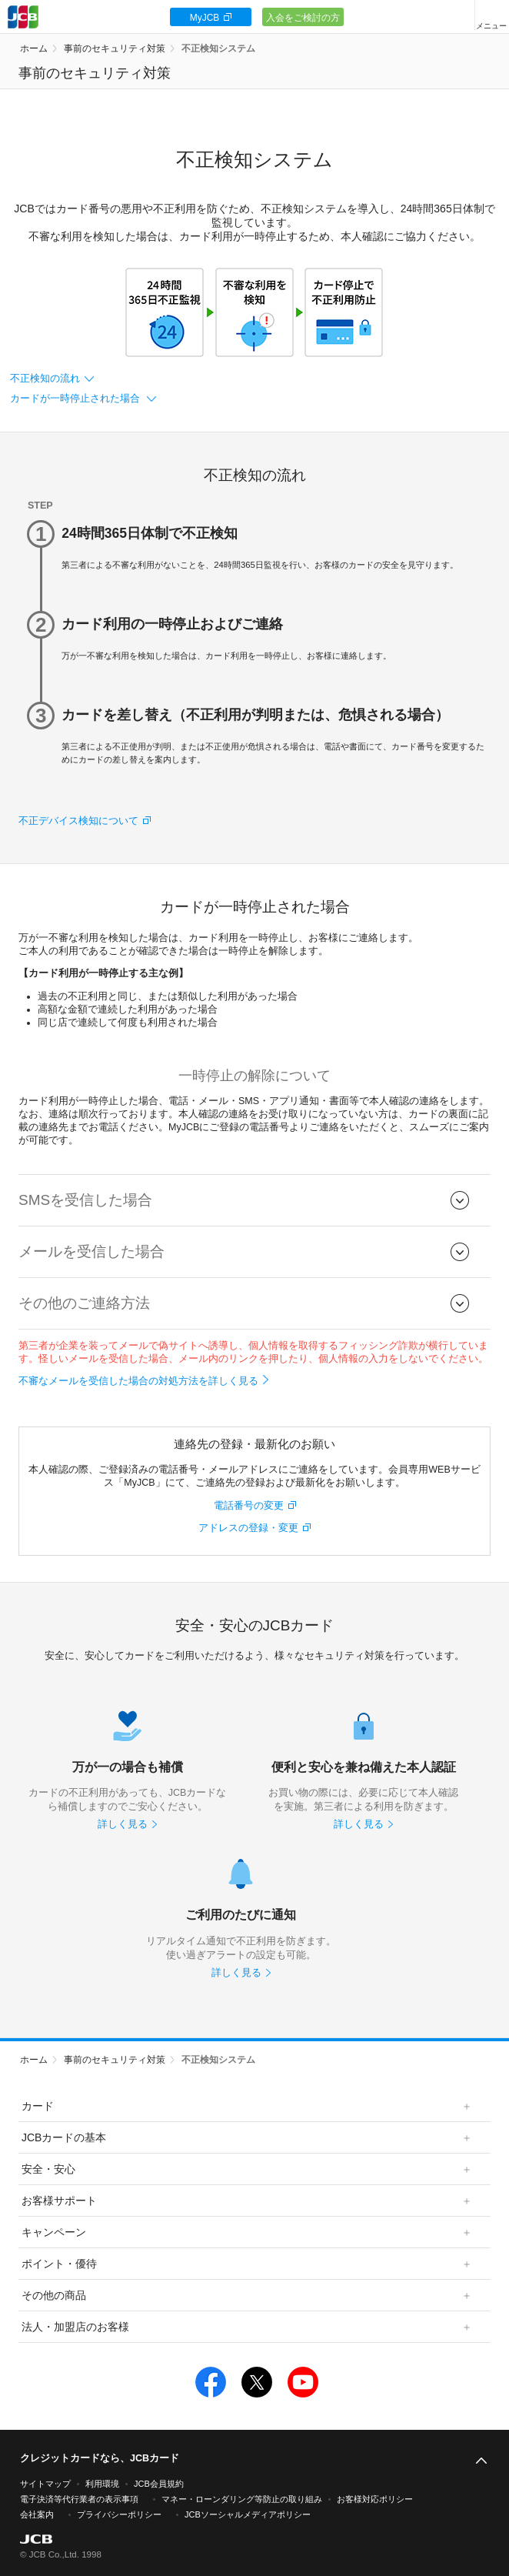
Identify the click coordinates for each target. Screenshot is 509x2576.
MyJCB (205, 17)
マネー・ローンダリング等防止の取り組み (241, 2499)
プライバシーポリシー (119, 2514)
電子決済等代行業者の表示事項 (79, 2499)
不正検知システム (218, 48)
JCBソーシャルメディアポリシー (248, 2514)
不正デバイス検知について (78, 821)
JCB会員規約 (159, 2483)
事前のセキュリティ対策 (114, 48)
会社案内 (37, 2514)
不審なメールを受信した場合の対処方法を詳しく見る (138, 1381)
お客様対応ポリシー (375, 2499)
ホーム (34, 48)
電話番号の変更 (249, 1505)
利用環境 (102, 2483)
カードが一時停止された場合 (76, 398)
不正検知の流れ (45, 378)
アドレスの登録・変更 (248, 1528)
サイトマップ (45, 2483)
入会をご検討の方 (303, 17)
